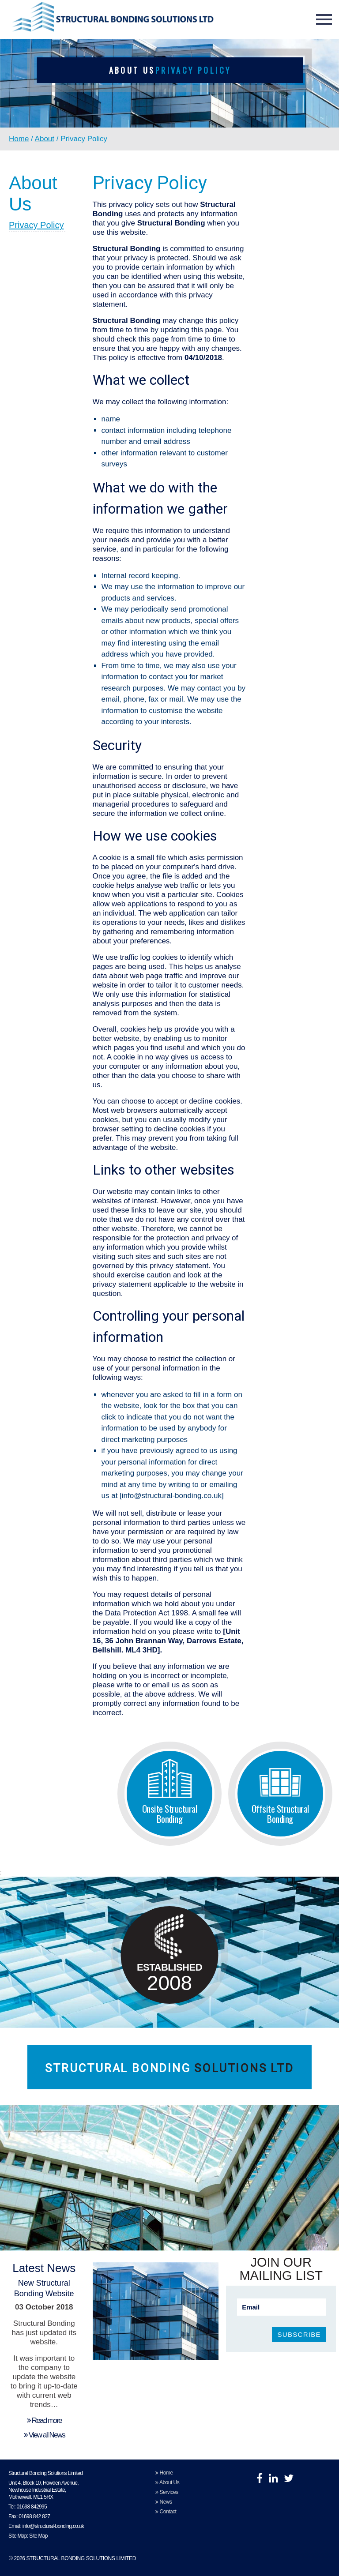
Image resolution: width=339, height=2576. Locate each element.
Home (19, 139)
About (44, 139)
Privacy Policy (36, 225)
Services (166, 2492)
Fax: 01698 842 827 (29, 2516)
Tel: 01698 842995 (27, 2507)
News (163, 2502)
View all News (44, 2435)
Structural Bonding (169, 2068)
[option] (169, 105)
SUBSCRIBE (298, 2334)
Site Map (38, 2536)
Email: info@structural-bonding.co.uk (46, 2526)
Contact (165, 2511)
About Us (167, 2482)
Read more (44, 2420)
